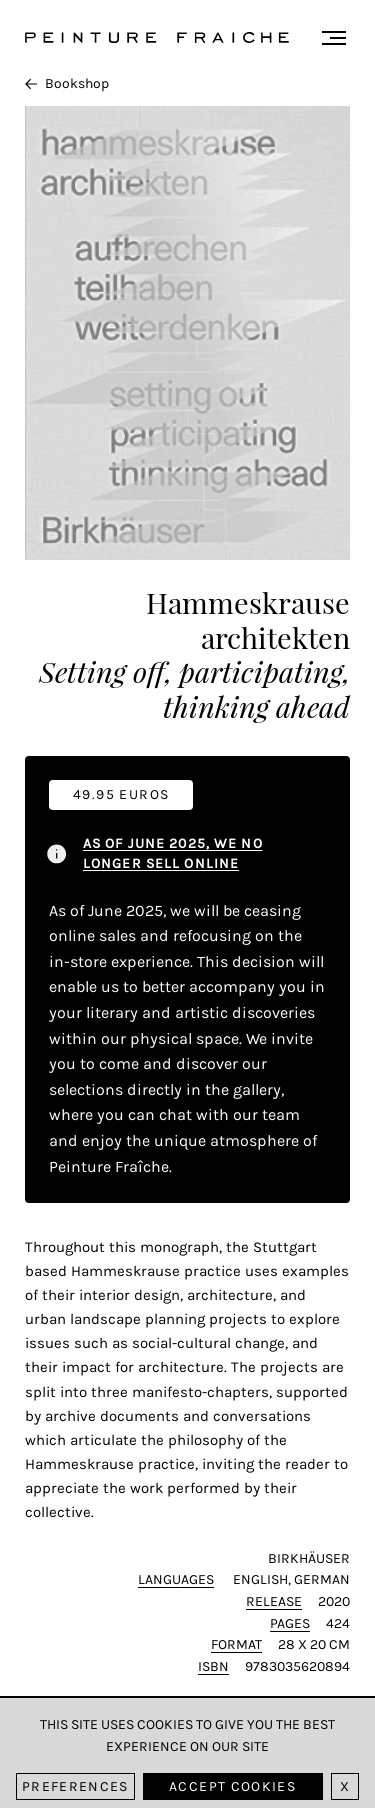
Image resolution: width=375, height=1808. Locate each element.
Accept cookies (232, 1786)
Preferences (75, 1786)
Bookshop (67, 83)
